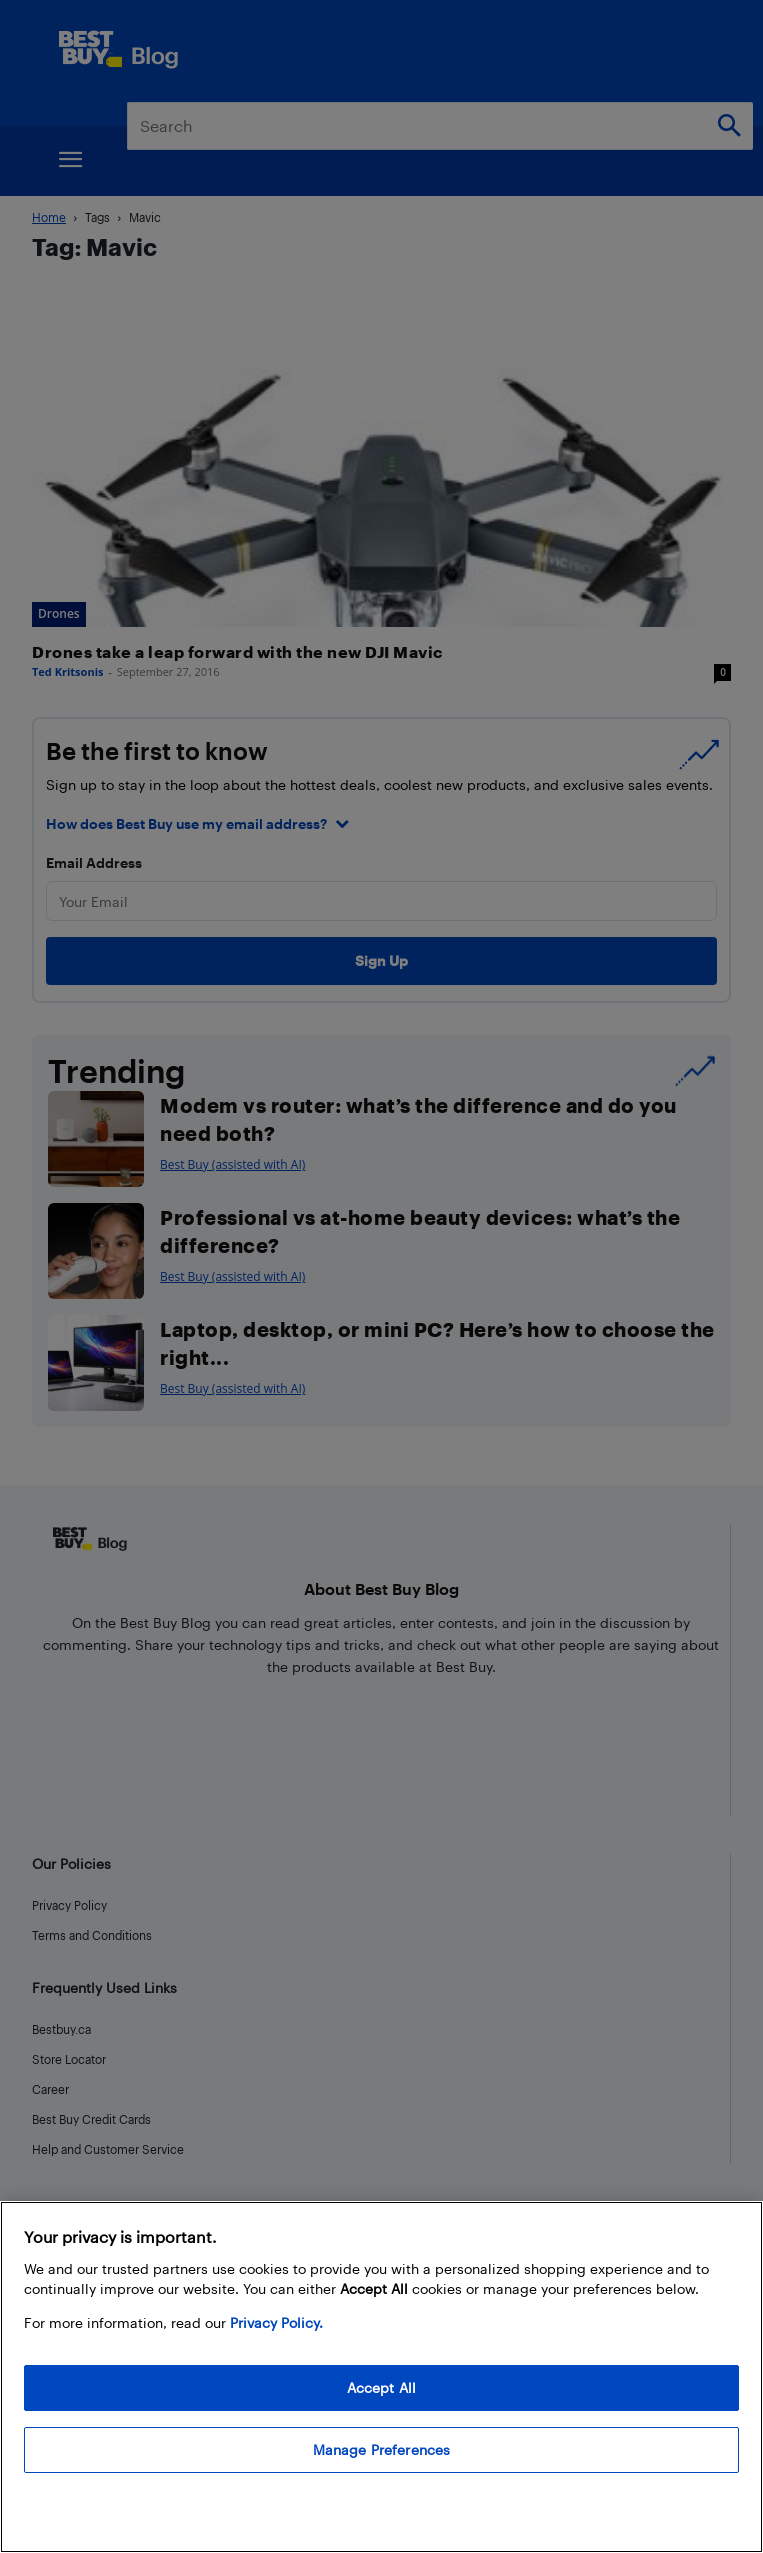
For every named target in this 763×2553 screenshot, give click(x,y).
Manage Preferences (382, 2449)
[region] (381, 2377)
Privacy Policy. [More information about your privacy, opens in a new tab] (276, 2322)
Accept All (381, 2387)
